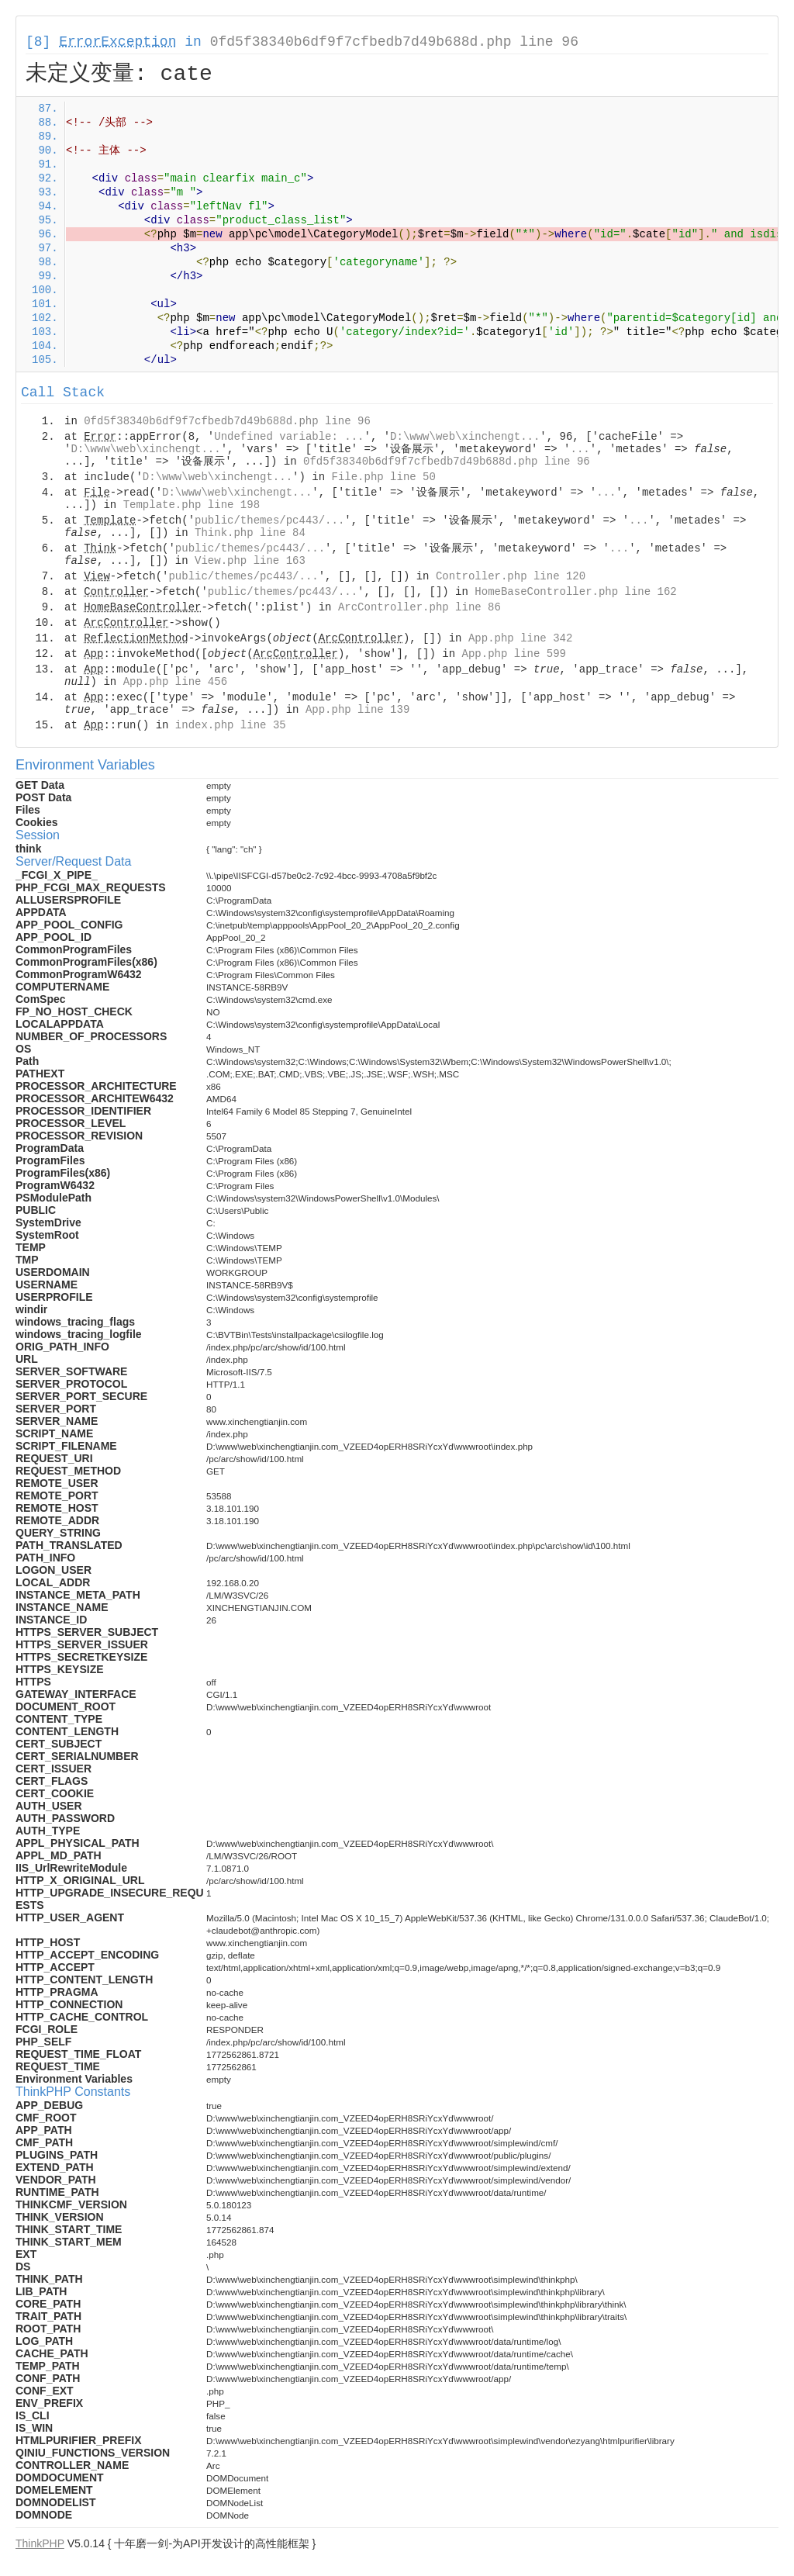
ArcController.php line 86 (419, 607)
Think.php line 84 (250, 533)
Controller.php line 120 (510, 576)
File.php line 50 (383, 477)
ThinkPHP (40, 2543)
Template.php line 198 (191, 505)
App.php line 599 (514, 654)
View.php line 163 (250, 561)
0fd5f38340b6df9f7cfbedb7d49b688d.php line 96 (394, 42)
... (580, 449)
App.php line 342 (520, 638)
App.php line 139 (357, 710)
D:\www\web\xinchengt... (465, 436)
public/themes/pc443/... (269, 520)
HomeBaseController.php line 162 (575, 592)
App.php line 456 (175, 682)
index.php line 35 (230, 725)
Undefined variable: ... (289, 436)
